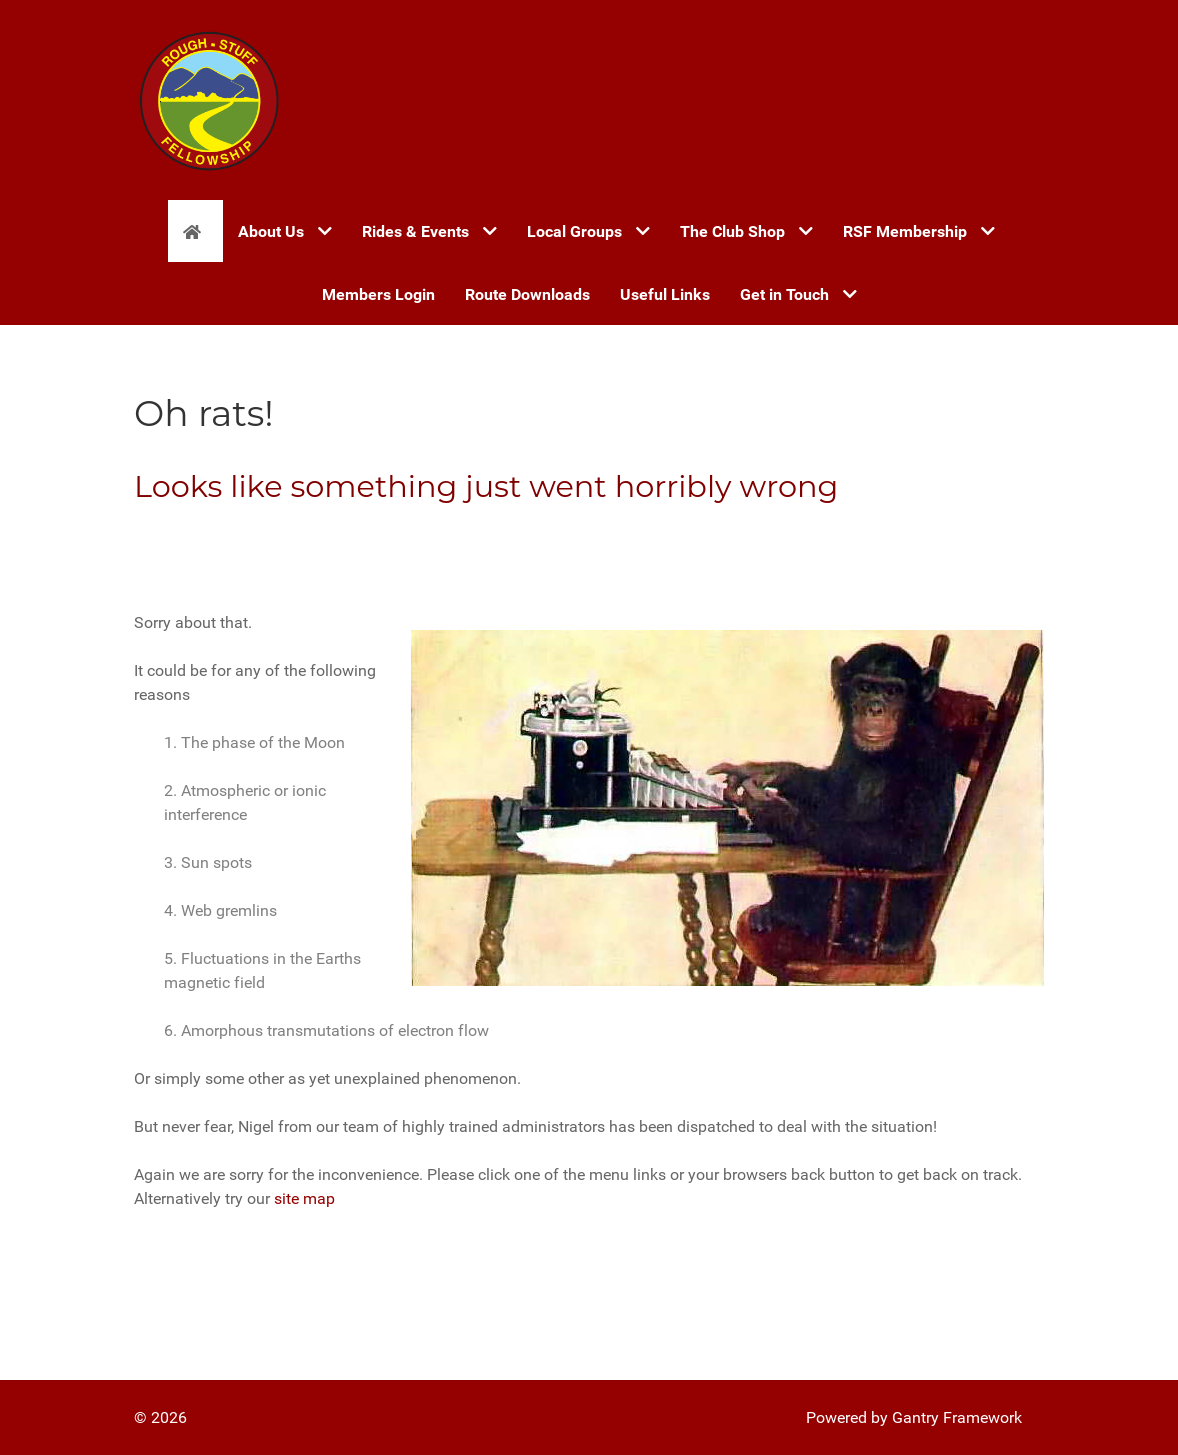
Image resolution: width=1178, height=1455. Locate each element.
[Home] (195, 231)
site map (304, 1198)
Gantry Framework (957, 1417)
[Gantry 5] (209, 100)
